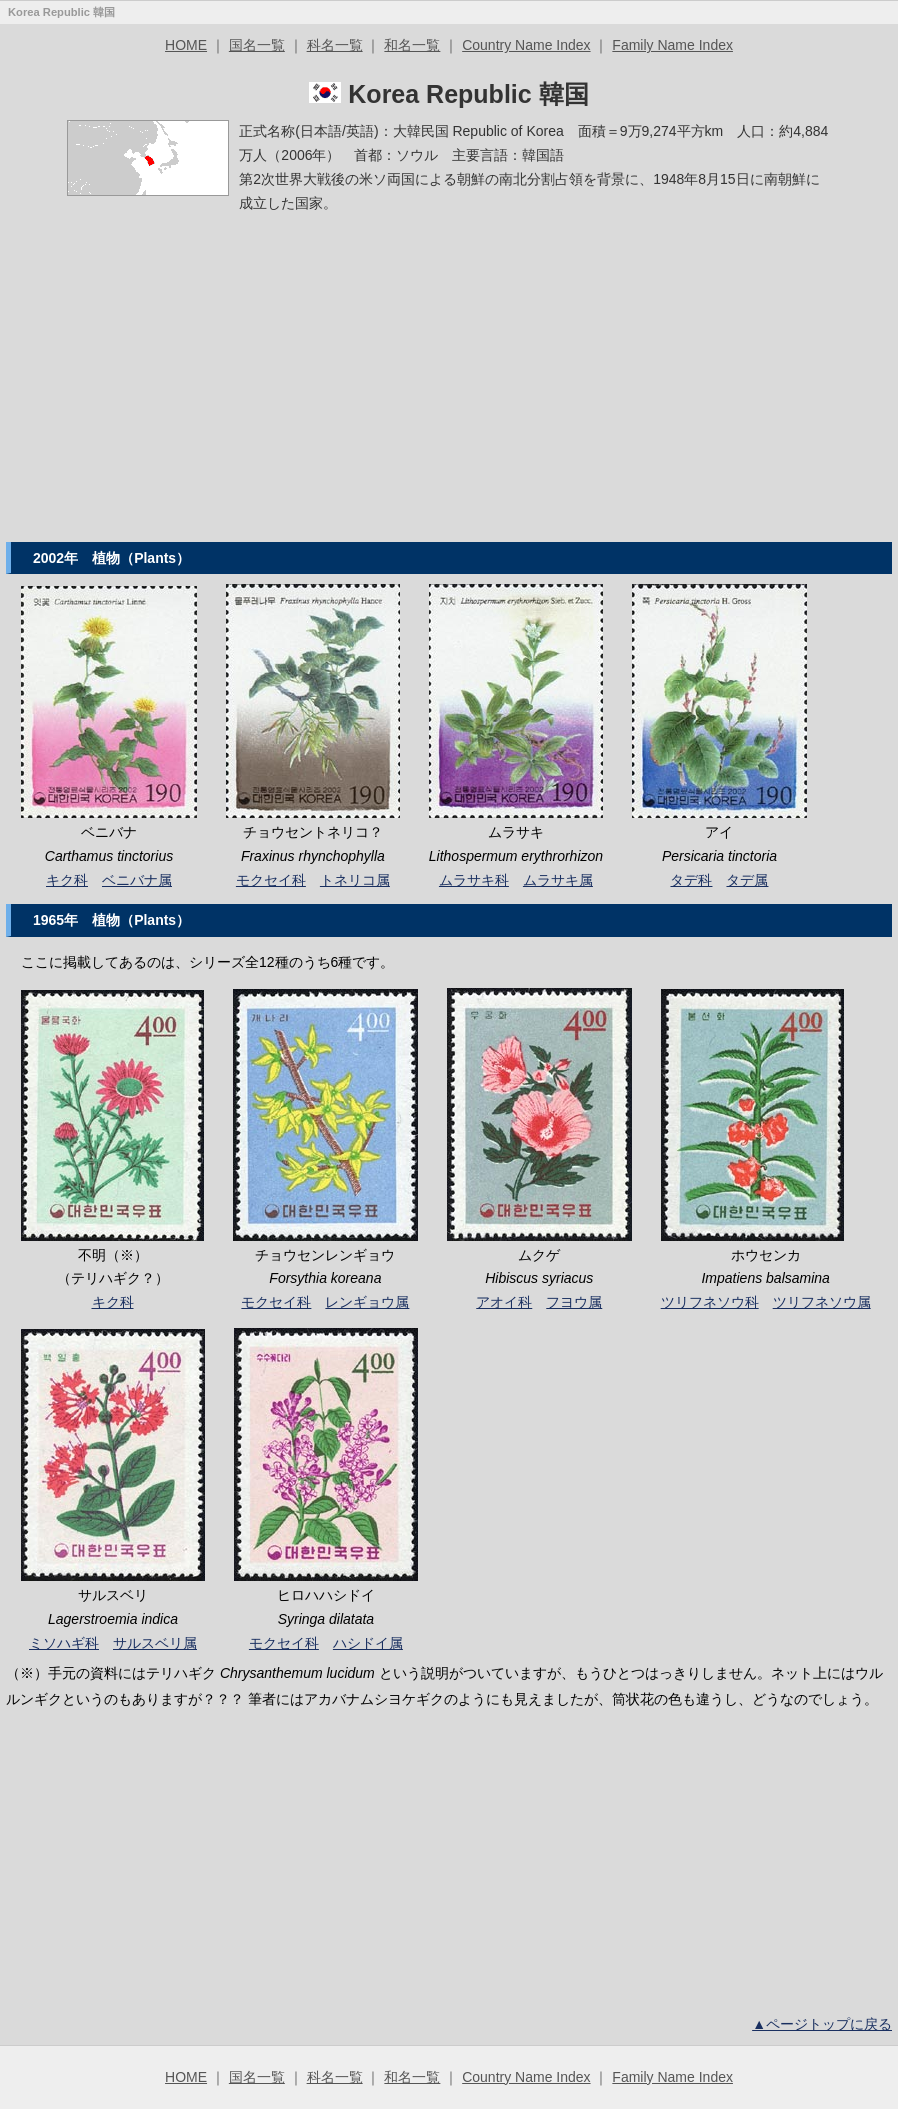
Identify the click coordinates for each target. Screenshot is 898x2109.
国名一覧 (257, 45)
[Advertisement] (449, 386)
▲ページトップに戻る (822, 2024)
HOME (186, 45)
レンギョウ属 (367, 1302)
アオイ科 (504, 1302)
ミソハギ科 (64, 1643)
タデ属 (747, 880)
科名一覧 (335, 45)
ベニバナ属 (137, 880)
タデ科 (691, 880)
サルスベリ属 (155, 1643)
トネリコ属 (355, 880)
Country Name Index (526, 45)
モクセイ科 (271, 880)
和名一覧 (412, 45)
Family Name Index (672, 45)
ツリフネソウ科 (710, 1302)
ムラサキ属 (558, 880)
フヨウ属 (574, 1302)
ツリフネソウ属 (822, 1302)
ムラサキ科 (474, 880)
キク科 (67, 880)
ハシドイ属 (368, 1643)
